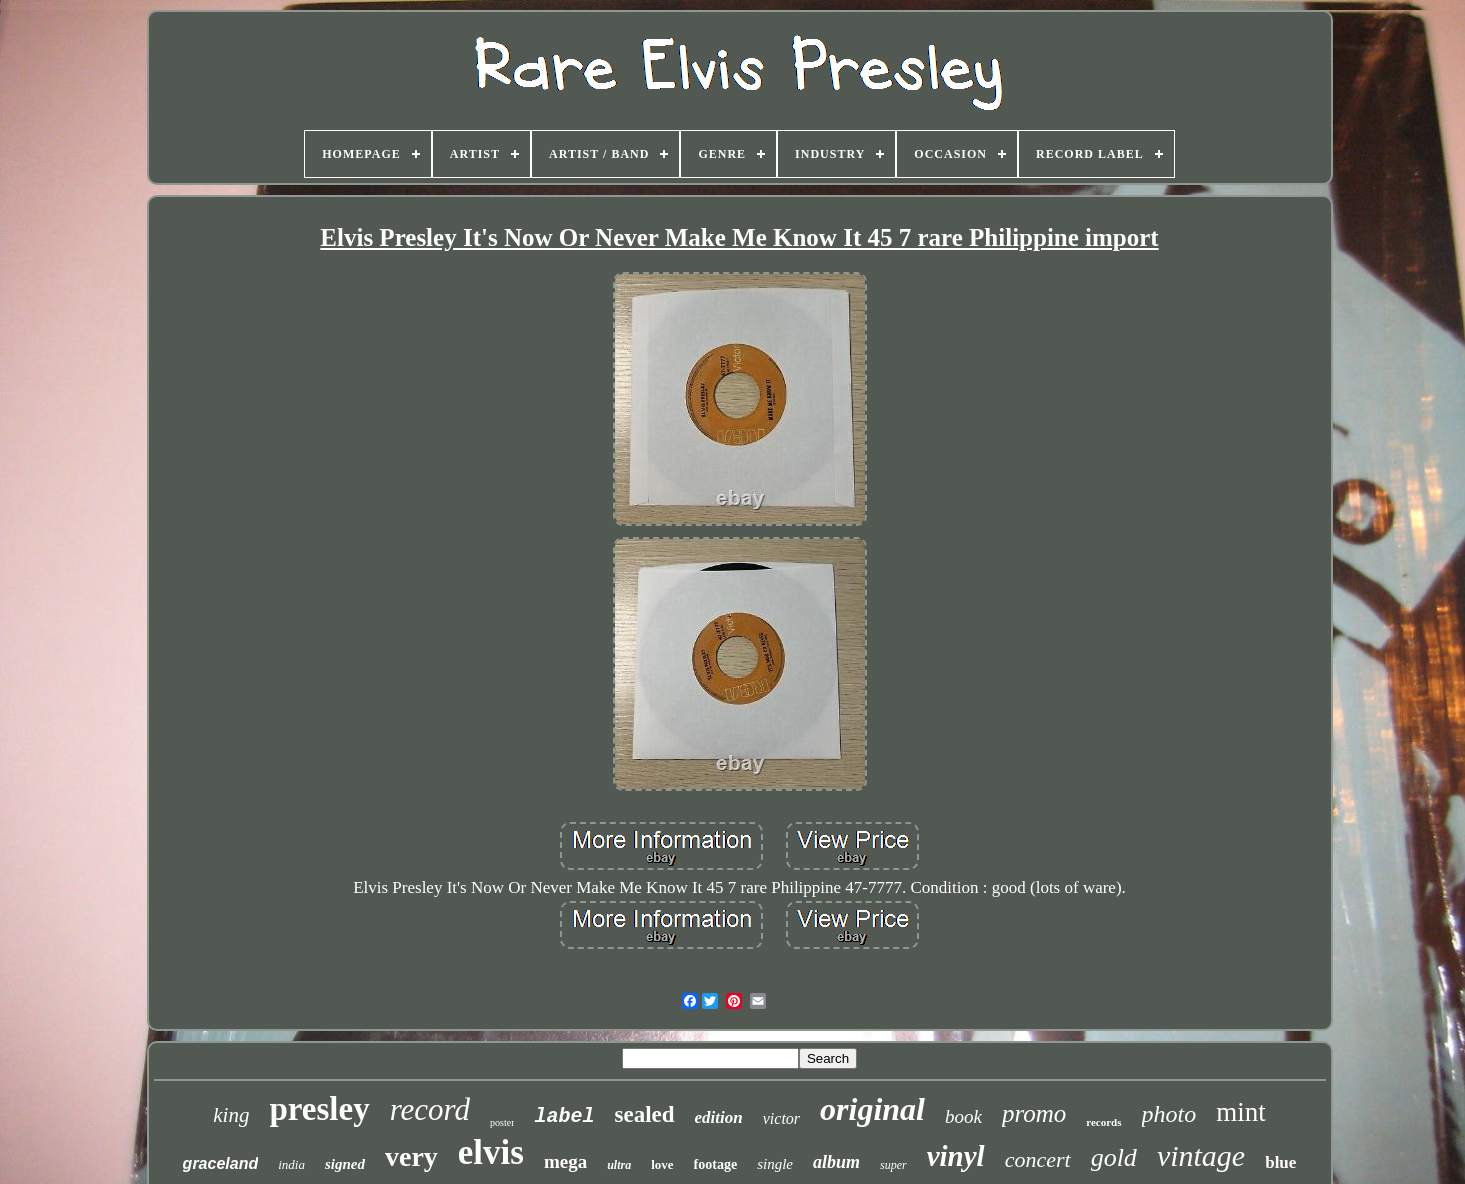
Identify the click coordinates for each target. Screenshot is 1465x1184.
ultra (619, 1165)
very (411, 1156)
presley (319, 1109)
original (872, 1109)
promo (1034, 1113)
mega (565, 1161)
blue (1280, 1162)
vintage (1201, 1155)
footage (716, 1164)
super (893, 1165)
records (1103, 1122)
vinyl (956, 1156)
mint (1241, 1112)
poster (502, 1122)
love (662, 1164)
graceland (221, 1163)
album (836, 1162)
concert (1038, 1159)
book (963, 1116)
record (430, 1109)
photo (1169, 1114)
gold (1114, 1157)
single (775, 1164)
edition (719, 1117)
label (564, 1116)
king (231, 1115)
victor (781, 1118)
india (291, 1164)
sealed (645, 1114)
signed (345, 1164)
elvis (491, 1152)
